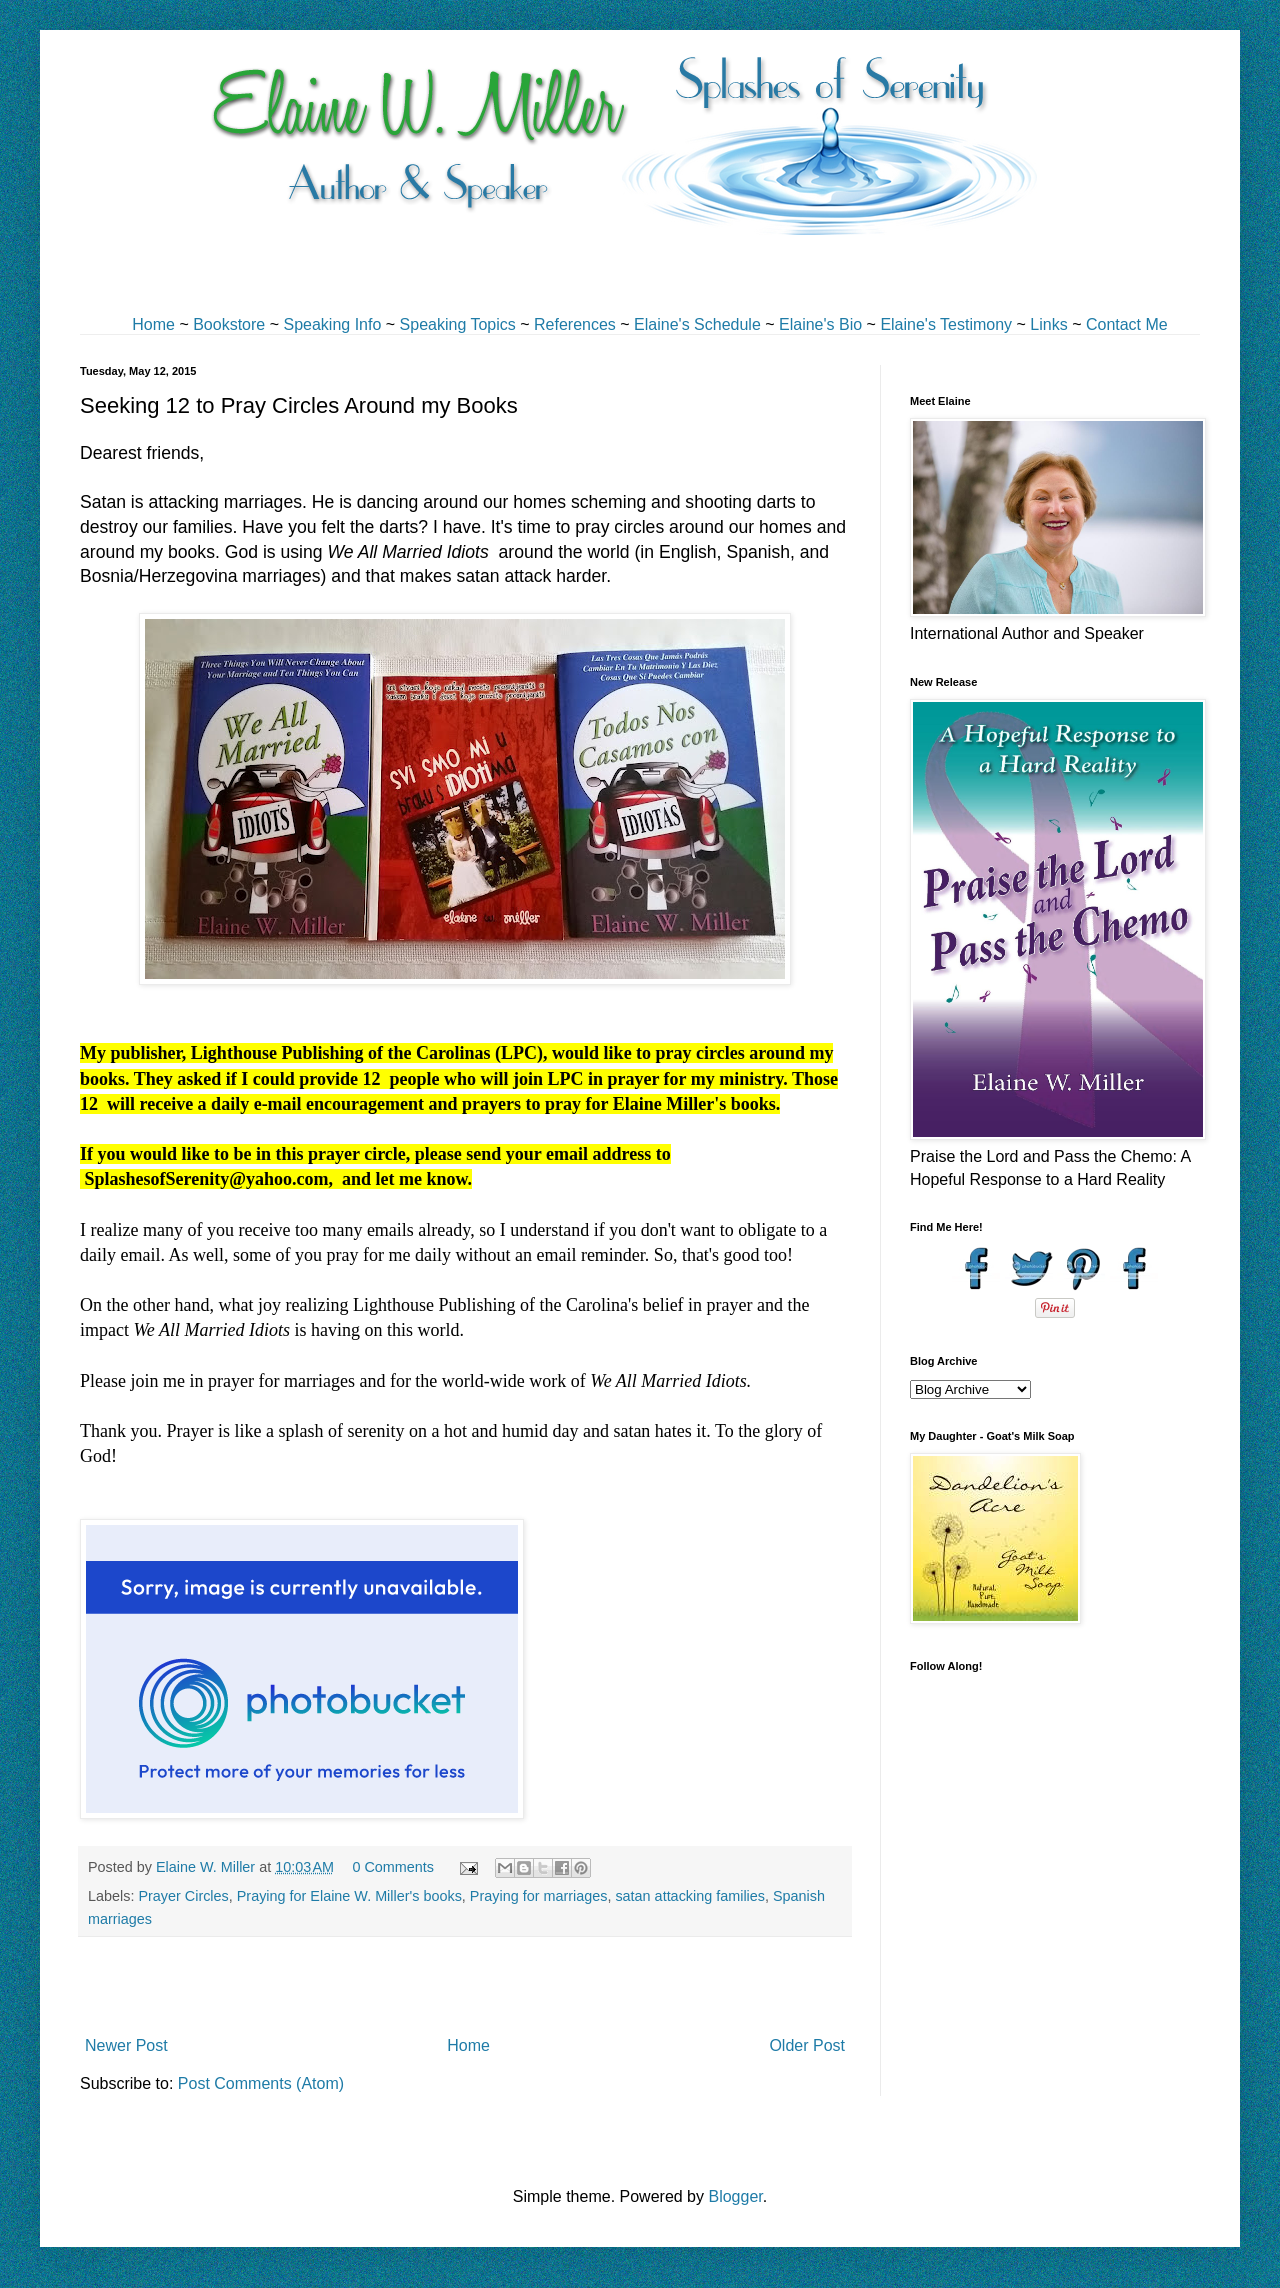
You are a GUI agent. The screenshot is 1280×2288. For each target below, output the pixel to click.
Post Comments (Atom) (261, 2083)
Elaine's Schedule (697, 324)
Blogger (735, 2196)
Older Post (807, 2045)
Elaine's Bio (820, 324)
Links (1048, 324)
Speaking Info (332, 324)
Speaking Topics (458, 324)
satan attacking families (690, 1896)
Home (153, 324)
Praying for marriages (539, 1896)
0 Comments (393, 1867)
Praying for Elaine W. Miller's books (349, 1896)
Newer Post (126, 2045)
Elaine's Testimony (946, 324)
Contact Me (1127, 324)
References (575, 324)
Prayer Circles (183, 1896)
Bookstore (229, 324)
